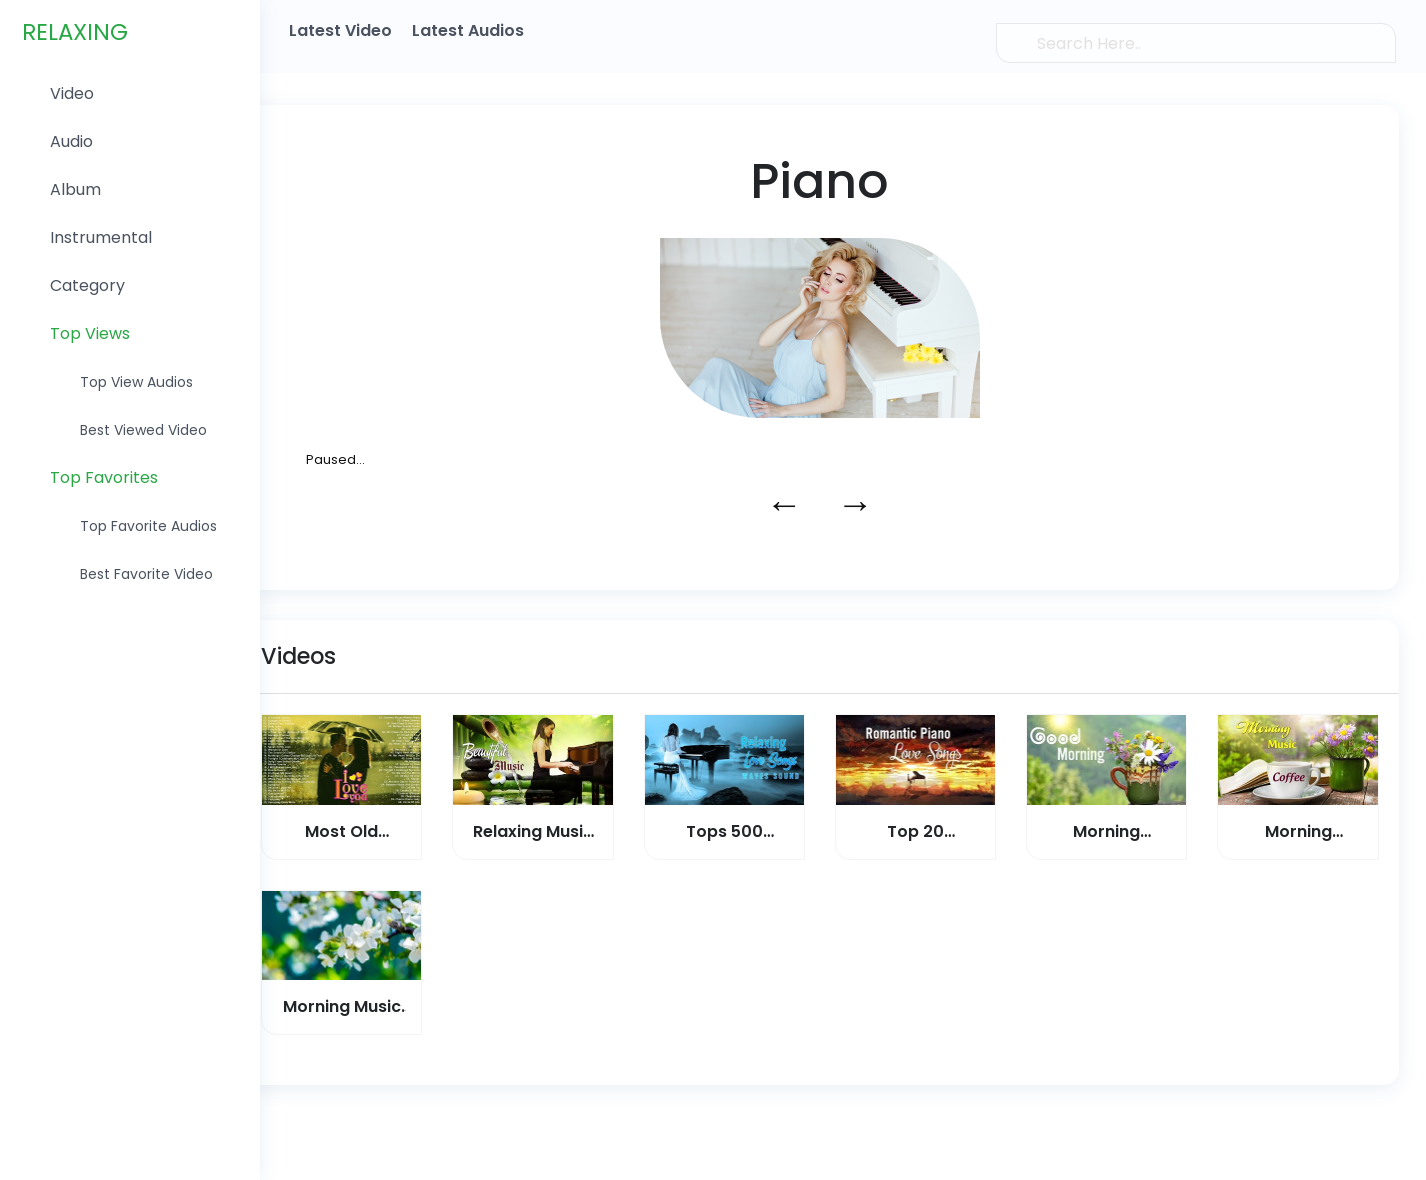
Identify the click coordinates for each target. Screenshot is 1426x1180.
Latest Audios (469, 30)
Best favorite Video (146, 576)
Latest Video (341, 30)
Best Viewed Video (143, 432)
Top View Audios (136, 384)
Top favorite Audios (148, 528)
